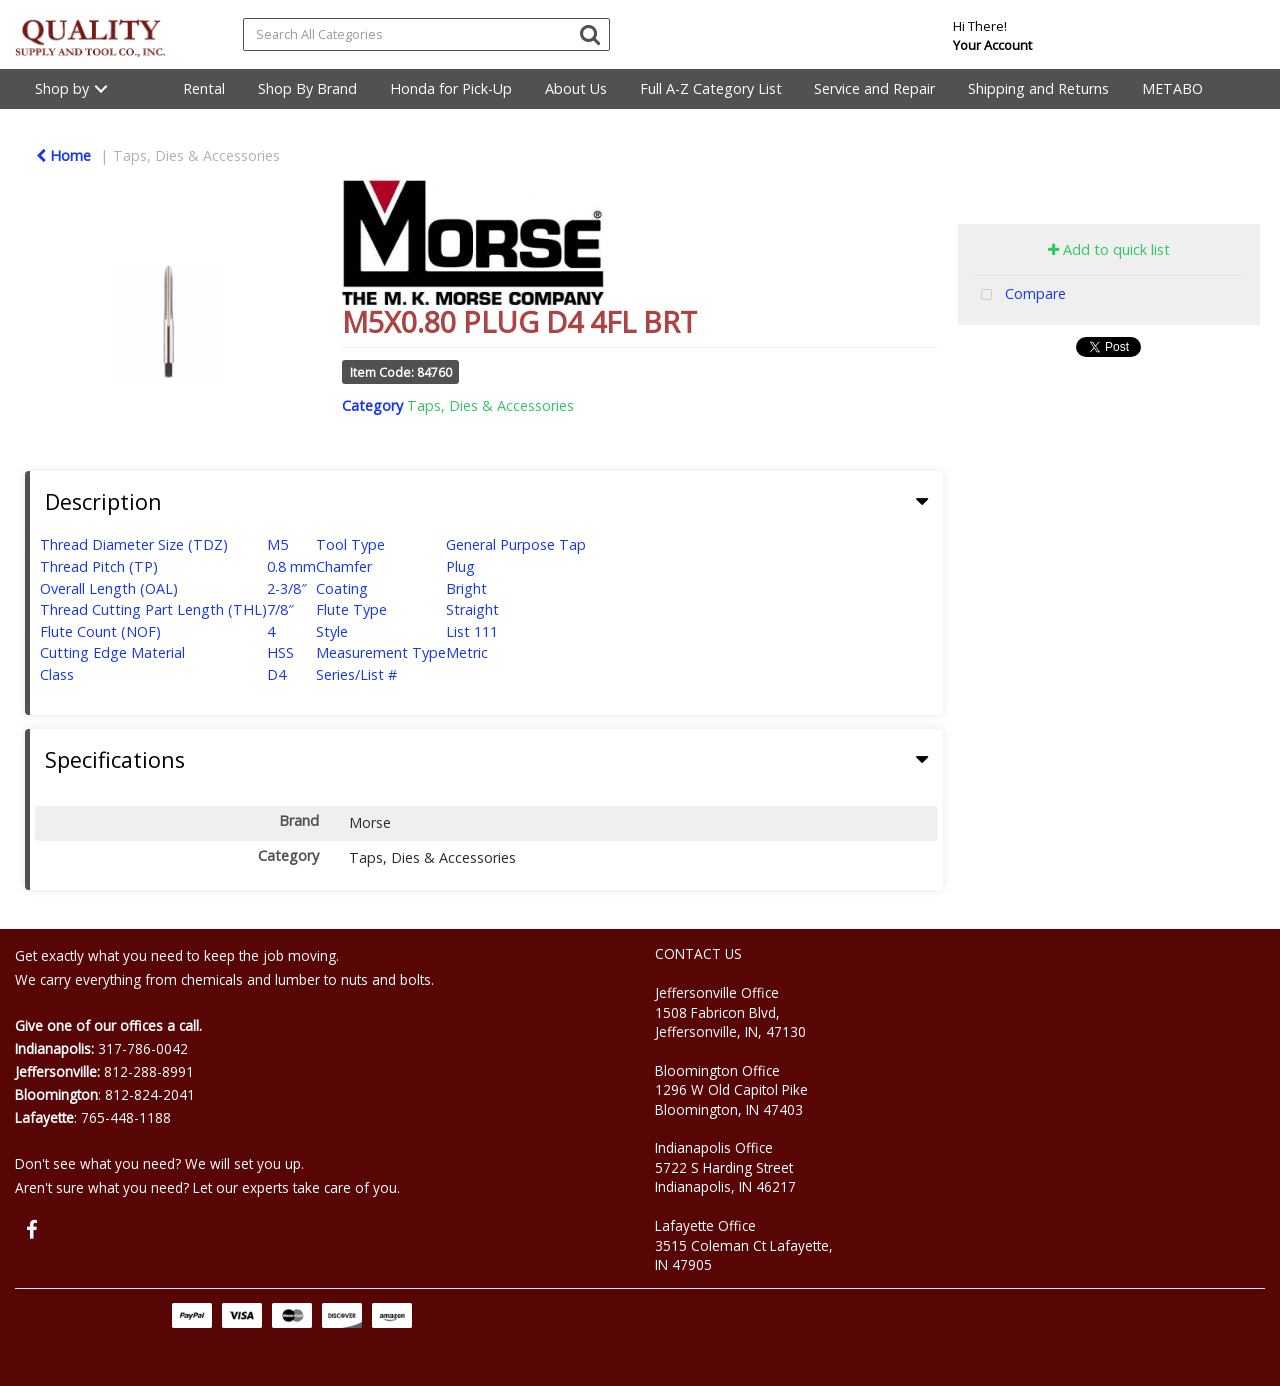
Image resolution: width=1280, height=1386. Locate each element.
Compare (1019, 295)
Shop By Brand (307, 88)
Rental (204, 88)
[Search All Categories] (426, 34)
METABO (1172, 88)
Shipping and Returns (1038, 88)
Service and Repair (874, 88)
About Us (576, 88)
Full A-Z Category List (711, 88)
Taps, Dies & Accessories (196, 155)
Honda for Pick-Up (451, 88)
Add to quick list (1109, 249)
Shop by (62, 88)
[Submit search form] (590, 33)
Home (63, 155)
